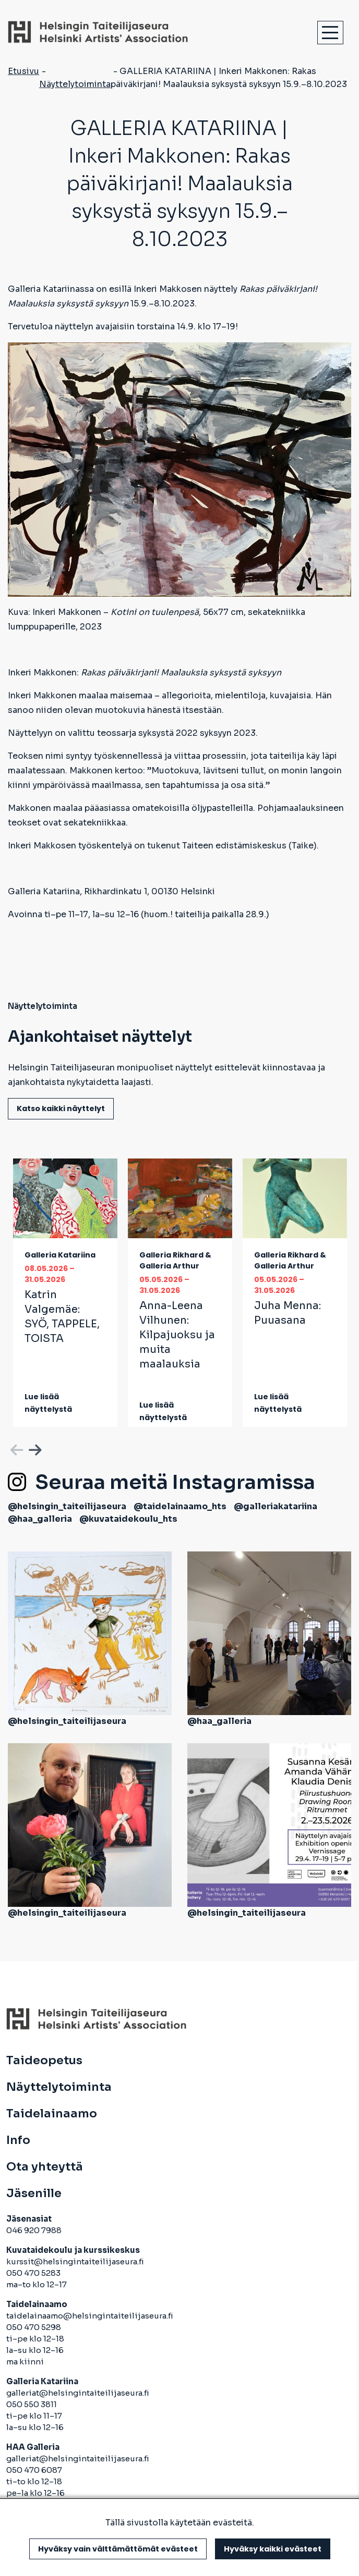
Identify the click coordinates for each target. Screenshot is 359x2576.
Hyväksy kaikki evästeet (272, 2549)
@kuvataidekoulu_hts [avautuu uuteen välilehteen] (128, 1518)
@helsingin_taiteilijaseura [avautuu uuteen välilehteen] (67, 1506)
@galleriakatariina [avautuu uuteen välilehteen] (275, 1506)
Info (18, 2140)
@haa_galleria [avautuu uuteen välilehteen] (40, 1518)
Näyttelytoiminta (75, 84)
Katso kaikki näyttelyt (61, 1108)
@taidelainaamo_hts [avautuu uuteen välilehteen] (180, 1506)
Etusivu (23, 71)
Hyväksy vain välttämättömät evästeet (118, 2549)
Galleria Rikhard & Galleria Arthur (175, 1260)
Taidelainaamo (51, 2114)
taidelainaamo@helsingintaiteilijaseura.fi (89, 2316)
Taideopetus (44, 2060)
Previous (15, 1448)
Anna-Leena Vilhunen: (177, 1335)
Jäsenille (34, 2193)
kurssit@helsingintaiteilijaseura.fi (76, 2261)
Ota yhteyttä (44, 2167)
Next (34, 1448)
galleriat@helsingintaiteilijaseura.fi (78, 2393)
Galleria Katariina (60, 1255)
